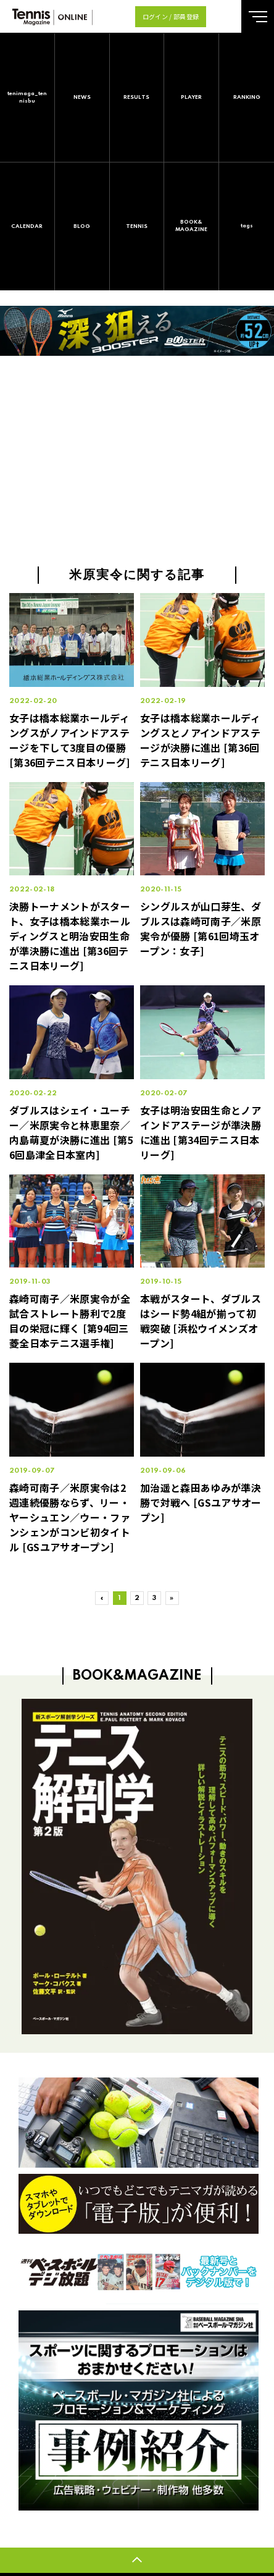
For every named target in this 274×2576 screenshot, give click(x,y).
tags (247, 226)
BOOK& (191, 226)
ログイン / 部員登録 (171, 16)
